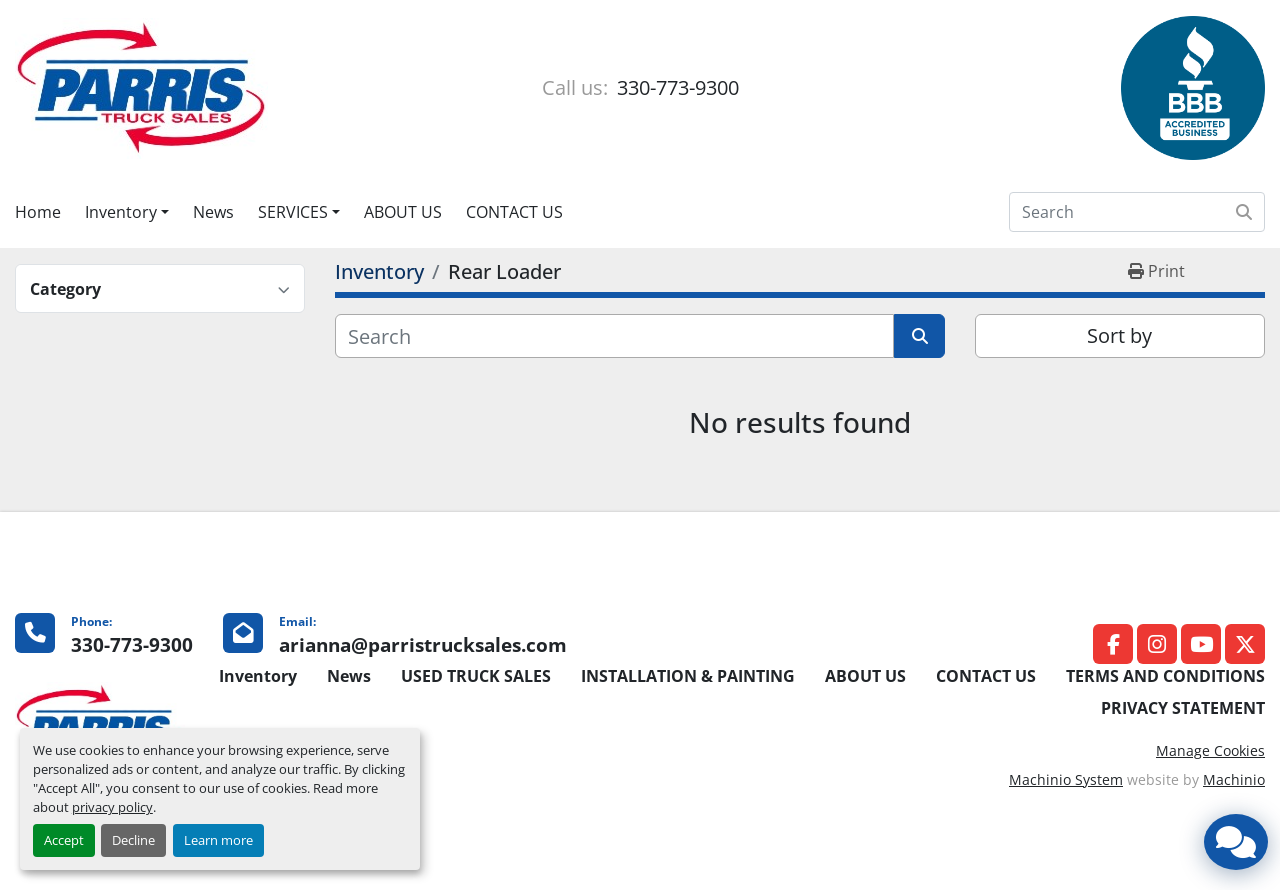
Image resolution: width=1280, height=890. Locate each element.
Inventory (121, 212)
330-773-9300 (675, 87)
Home (38, 212)
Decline (133, 840)
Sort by (1119, 335)
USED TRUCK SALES (476, 676)
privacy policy (112, 807)
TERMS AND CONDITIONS (1165, 676)
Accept (64, 840)
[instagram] (1157, 644)
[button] (127, 212)
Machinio (1234, 779)
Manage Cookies (1210, 750)
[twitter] (1245, 644)
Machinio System (1066, 779)
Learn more (218, 840)
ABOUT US (403, 212)
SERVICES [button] (293, 212)
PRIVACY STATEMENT (1183, 708)
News (213, 212)
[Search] (1137, 212)
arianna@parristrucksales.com (423, 644)
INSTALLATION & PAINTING (688, 676)
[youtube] (1201, 644)
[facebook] (1113, 644)
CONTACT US (514, 212)
